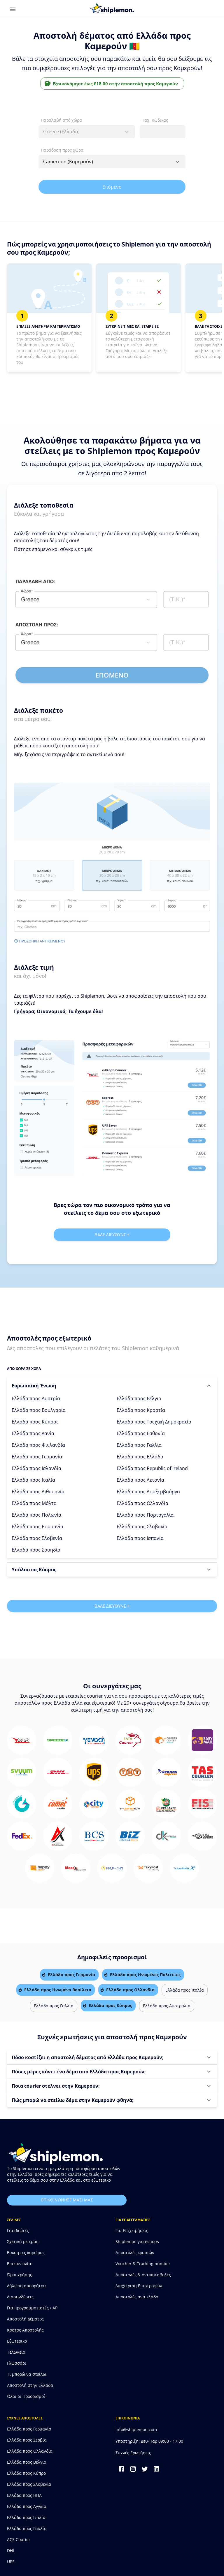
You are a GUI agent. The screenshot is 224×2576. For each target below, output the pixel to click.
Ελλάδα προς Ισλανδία (36, 1468)
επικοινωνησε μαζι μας (67, 2200)
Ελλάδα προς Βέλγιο (139, 1398)
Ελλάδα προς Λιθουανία (38, 1491)
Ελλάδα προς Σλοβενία (37, 1538)
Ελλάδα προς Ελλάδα (140, 1456)
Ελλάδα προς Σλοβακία (142, 1526)
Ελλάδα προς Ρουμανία (37, 1526)
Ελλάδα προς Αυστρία (36, 1398)
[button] (112, 1385)
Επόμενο (112, 187)
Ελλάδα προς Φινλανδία (38, 1445)
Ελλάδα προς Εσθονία (141, 1433)
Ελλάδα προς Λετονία (140, 1480)
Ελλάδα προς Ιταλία (33, 1480)
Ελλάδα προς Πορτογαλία (145, 1515)
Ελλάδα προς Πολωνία (36, 1515)
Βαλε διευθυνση (112, 1234)
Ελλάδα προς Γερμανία (37, 1456)
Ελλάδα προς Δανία (33, 1433)
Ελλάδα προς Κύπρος (35, 1422)
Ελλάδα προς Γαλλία (139, 1445)
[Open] (177, 162)
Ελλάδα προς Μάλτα (34, 1503)
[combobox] (86, 131)
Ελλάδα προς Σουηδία (36, 1550)
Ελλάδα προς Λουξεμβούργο (148, 1491)
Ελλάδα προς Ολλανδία (142, 1503)
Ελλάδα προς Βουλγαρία (39, 1410)
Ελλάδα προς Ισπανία (140, 1538)
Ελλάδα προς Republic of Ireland (152, 1468)
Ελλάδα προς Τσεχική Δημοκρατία (154, 1422)
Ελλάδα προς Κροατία (141, 1410)
